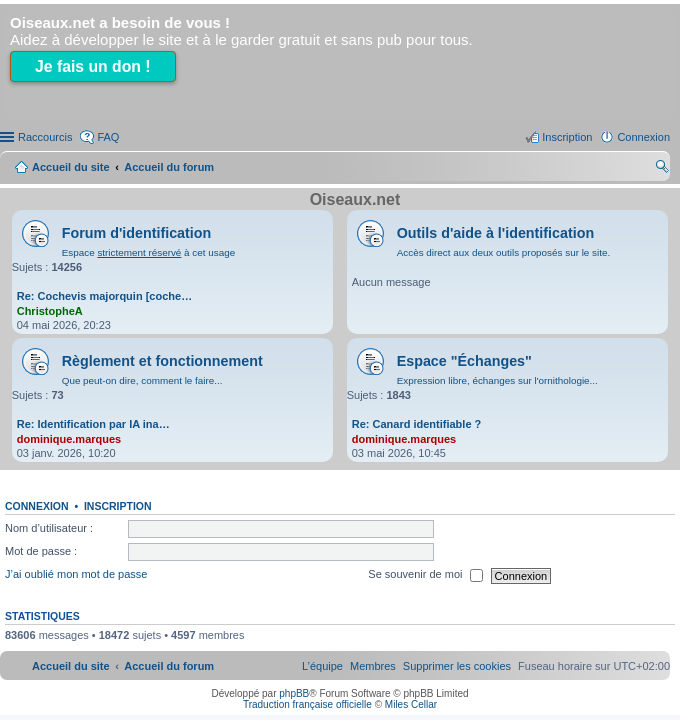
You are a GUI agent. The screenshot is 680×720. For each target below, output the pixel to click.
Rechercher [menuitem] (662, 169)
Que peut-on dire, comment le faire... (142, 380)
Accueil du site (71, 167)
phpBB (294, 693)
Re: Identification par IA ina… (93, 424)
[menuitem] (457, 666)
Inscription (118, 506)
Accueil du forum (169, 167)
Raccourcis (45, 137)
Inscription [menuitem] (567, 137)
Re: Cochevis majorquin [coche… (104, 296)
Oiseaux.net (355, 199)
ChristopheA (50, 311)
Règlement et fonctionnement (162, 361)
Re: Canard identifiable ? (417, 424)
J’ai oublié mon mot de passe (76, 575)
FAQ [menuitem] (108, 137)
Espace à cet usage (148, 252)
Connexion (37, 506)
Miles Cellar (411, 704)
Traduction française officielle (307, 704)
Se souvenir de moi (425, 576)
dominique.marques (69, 439)
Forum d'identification (137, 233)
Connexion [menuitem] (643, 137)
